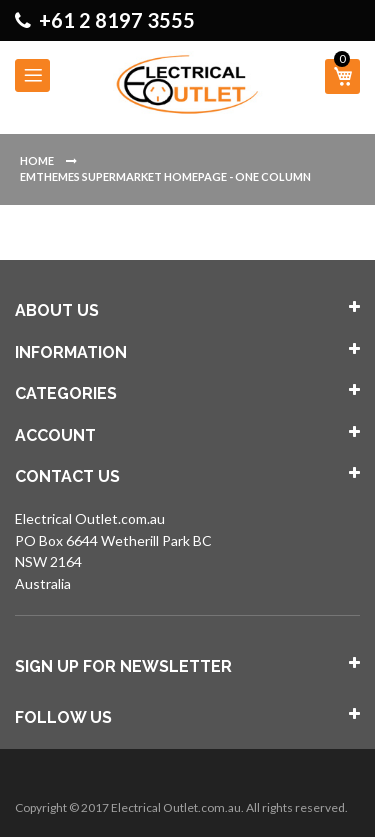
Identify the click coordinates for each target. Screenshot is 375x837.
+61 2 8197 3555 (117, 20)
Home (38, 160)
